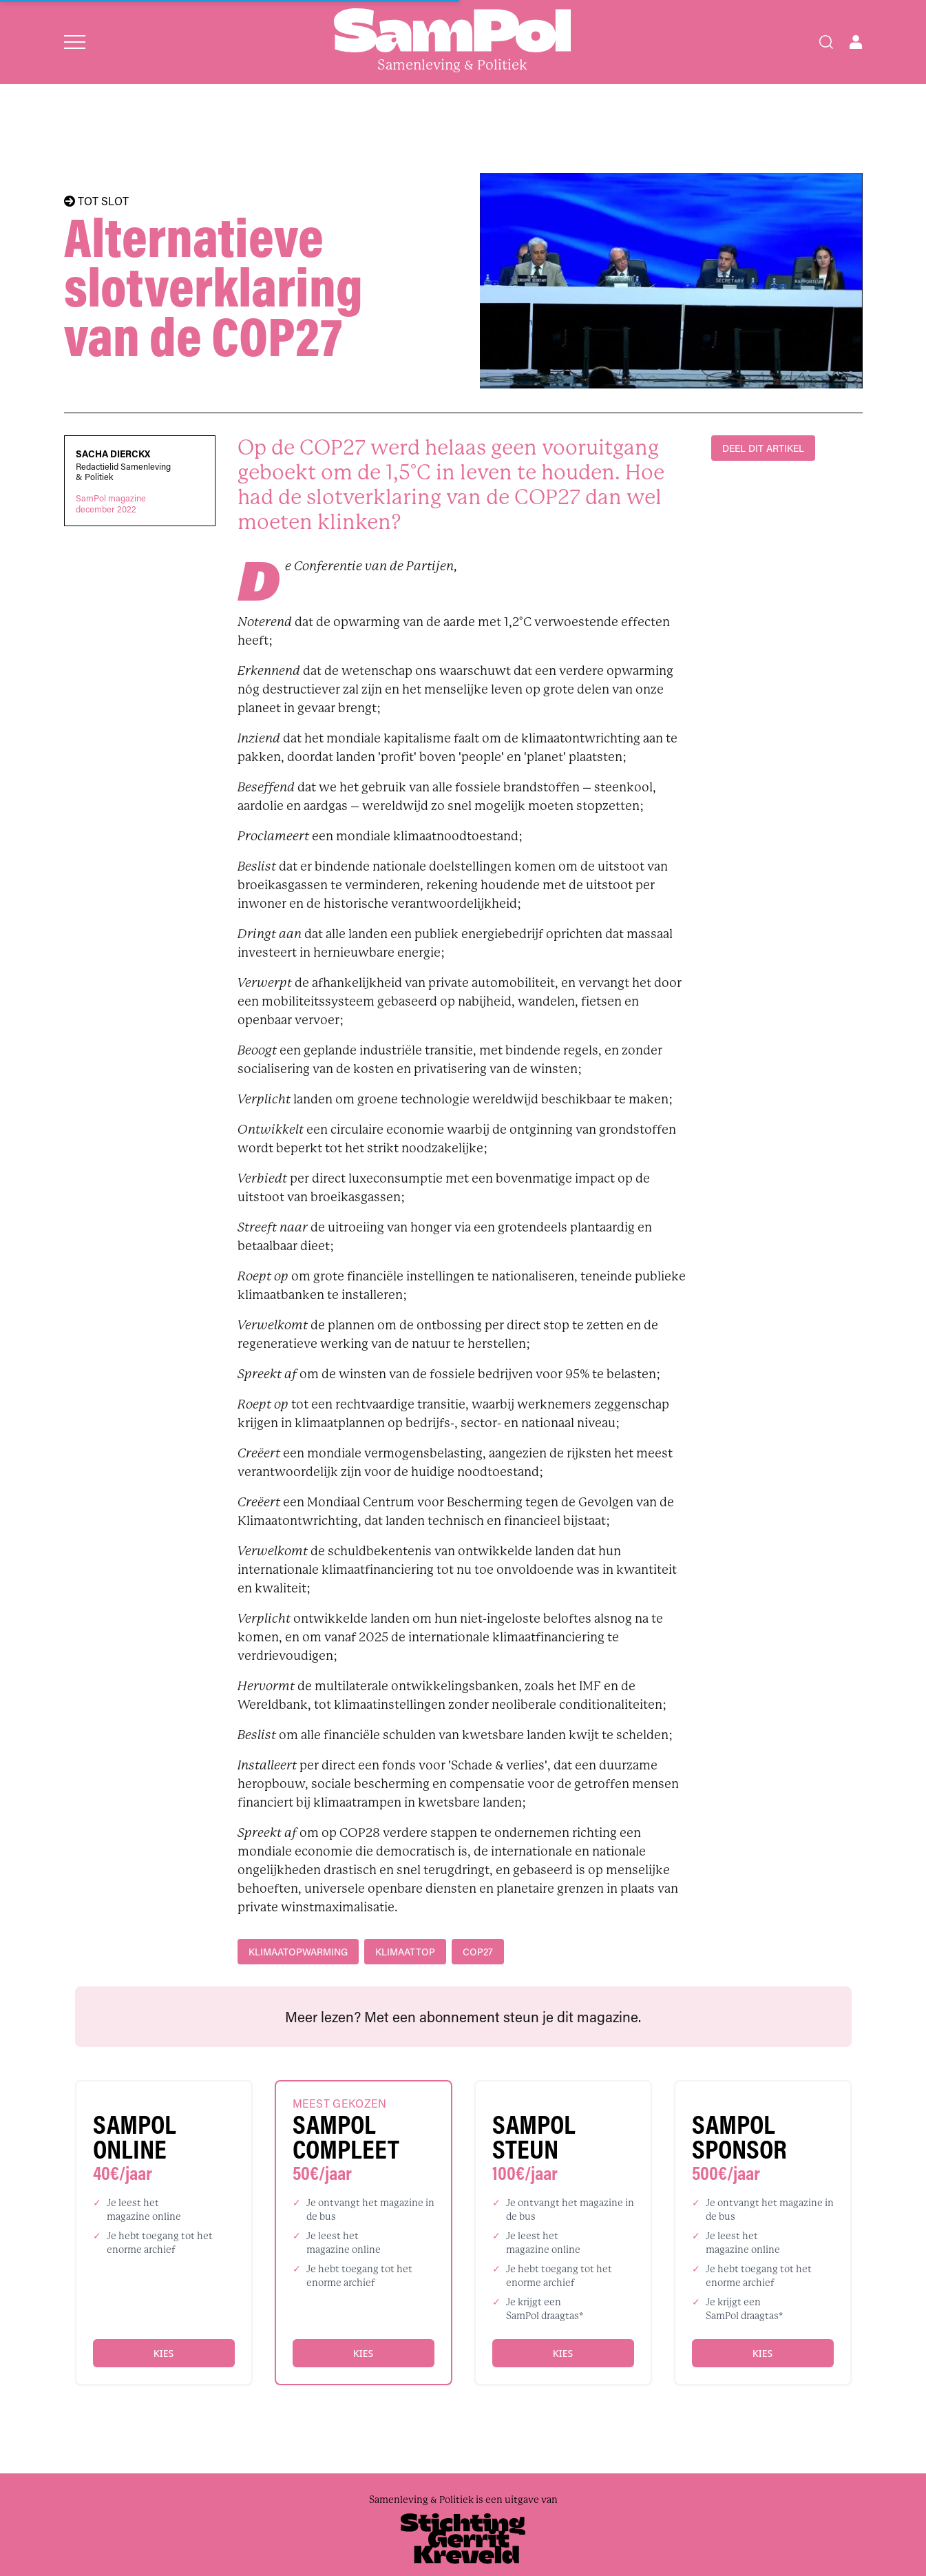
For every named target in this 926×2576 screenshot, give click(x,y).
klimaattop (405, 1951)
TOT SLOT (96, 201)
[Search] (826, 42)
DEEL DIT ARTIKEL (763, 448)
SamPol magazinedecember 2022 (111, 503)
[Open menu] (74, 42)
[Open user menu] (856, 42)
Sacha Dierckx (113, 454)
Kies (163, 2353)
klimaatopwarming (298, 1951)
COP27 (478, 1951)
